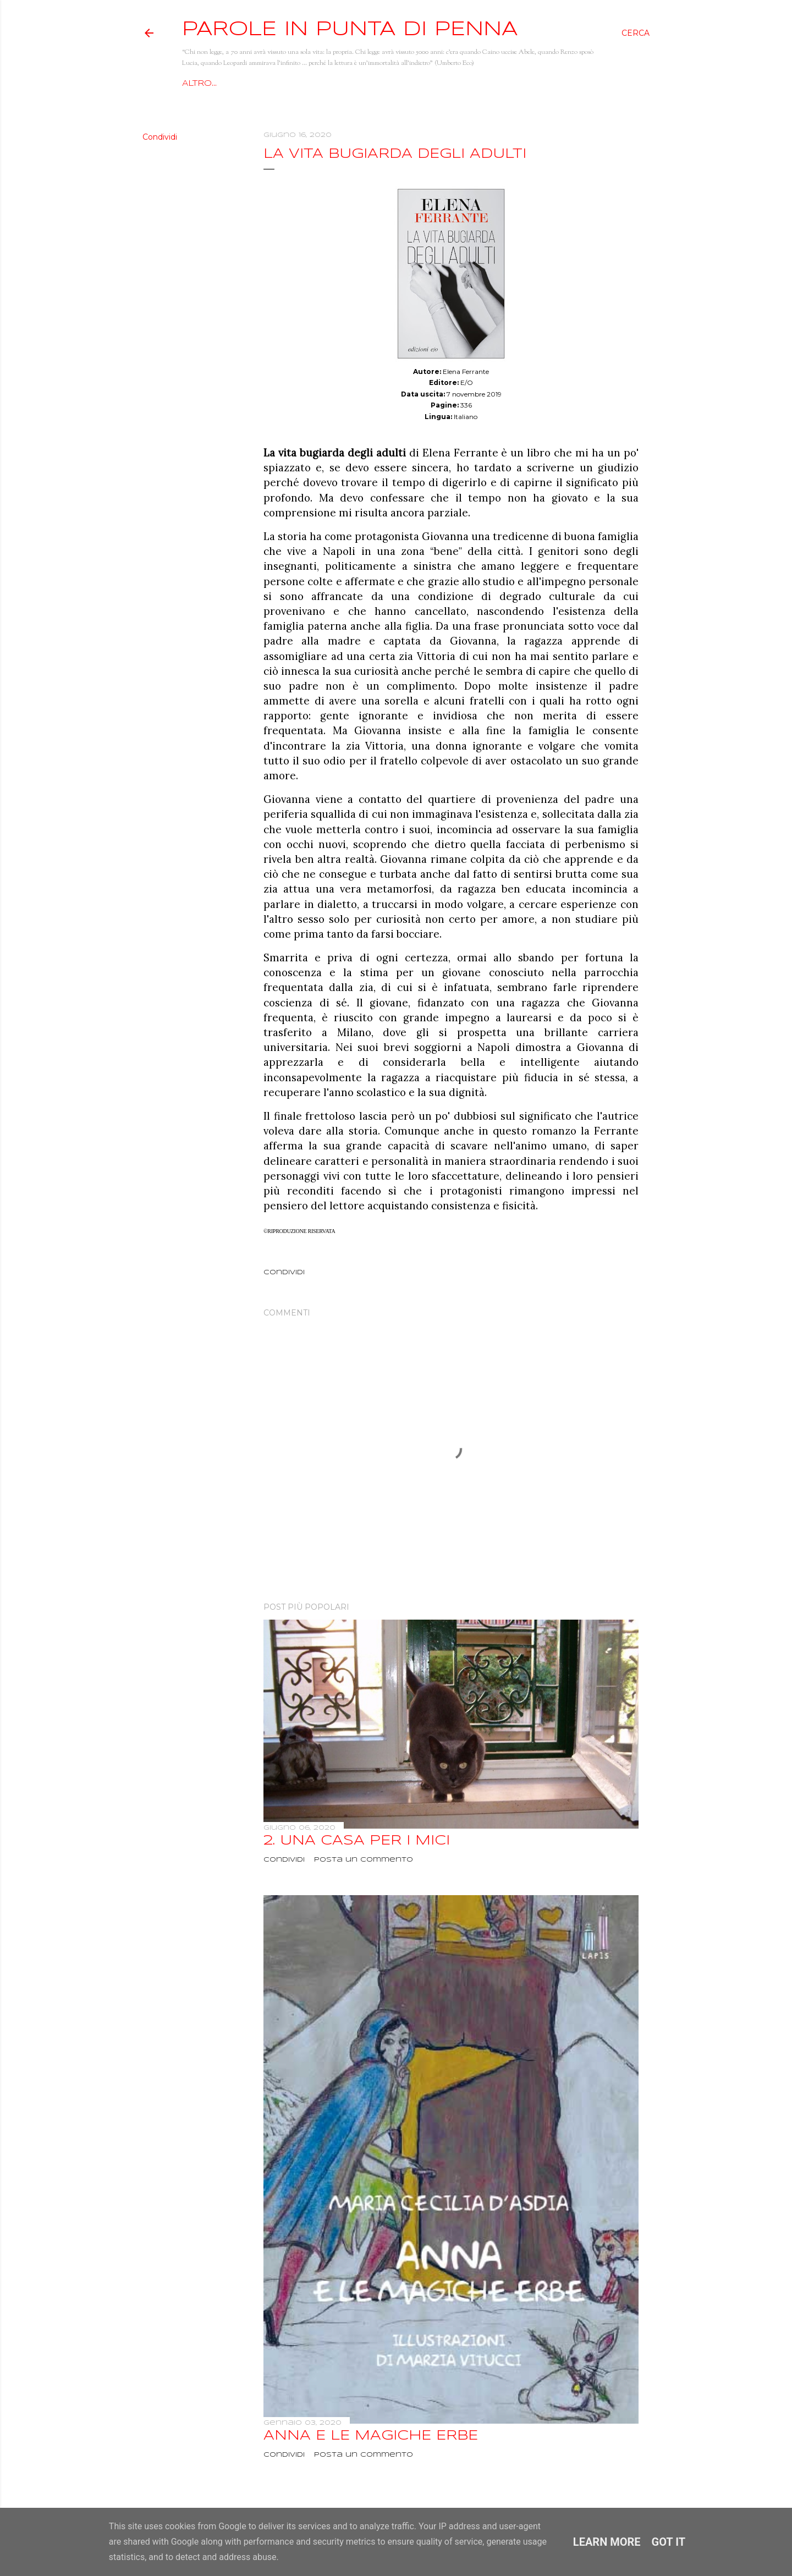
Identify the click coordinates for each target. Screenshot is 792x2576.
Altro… (547, 83)
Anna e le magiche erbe (370, 2436)
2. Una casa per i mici (356, 1841)
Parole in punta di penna (350, 29)
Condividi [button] (159, 137)
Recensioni (392, 83)
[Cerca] (636, 33)
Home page (211, 83)
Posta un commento (363, 1860)
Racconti (330, 83)
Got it (669, 2542)
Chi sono (273, 83)
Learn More (607, 2542)
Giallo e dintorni (476, 83)
